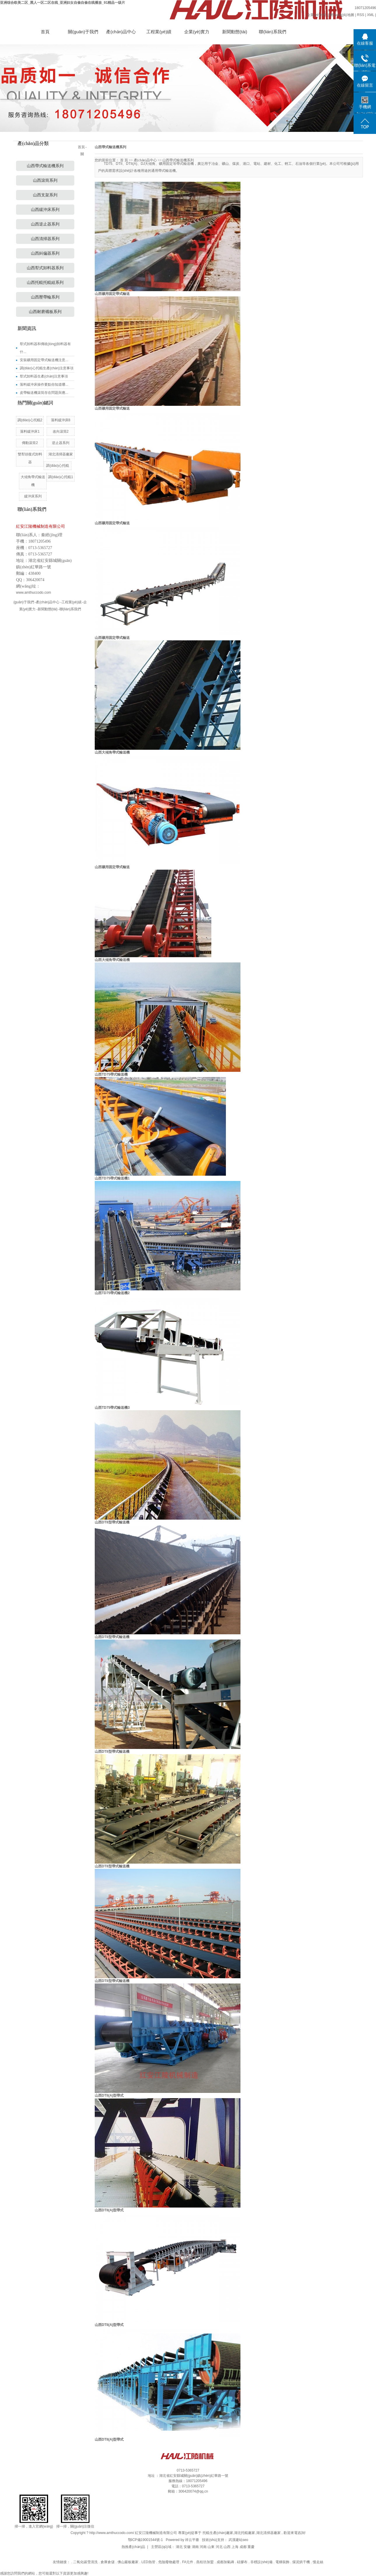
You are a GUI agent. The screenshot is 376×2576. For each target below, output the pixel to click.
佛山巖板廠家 (128, 2562)
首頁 (45, 31)
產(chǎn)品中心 (121, 31)
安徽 (187, 2547)
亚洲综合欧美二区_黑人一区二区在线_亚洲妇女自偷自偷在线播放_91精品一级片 (62, 3)
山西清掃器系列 (45, 239)
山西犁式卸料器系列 (45, 268)
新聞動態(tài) (234, 31)
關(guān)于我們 (83, 31)
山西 (227, 2547)
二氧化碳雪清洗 (86, 2562)
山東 (211, 2547)
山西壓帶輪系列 (45, 297)
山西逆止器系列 (45, 224)
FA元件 (188, 2562)
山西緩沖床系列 (45, 209)
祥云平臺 (192, 2540)
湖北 (179, 2547)
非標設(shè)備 (261, 2562)
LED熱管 (148, 2562)
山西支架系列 (45, 195)
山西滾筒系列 (45, 180)
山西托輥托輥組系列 (45, 282)
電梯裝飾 (282, 2562)
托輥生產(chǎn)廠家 (218, 2533)
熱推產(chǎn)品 (133, 2547)
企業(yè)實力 (196, 31)
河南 (203, 2547)
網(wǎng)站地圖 (342, 15)
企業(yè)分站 (317, 15)
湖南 (195, 2547)
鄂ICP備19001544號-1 (145, 2540)
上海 (234, 2547)
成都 (243, 2547)
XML (370, 15)
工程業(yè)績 (158, 31)
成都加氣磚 (226, 2562)
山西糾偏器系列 (45, 253)
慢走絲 (318, 2562)
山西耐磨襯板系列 (45, 312)
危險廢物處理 (169, 2562)
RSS (360, 15)
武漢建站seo (238, 2540)
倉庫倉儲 (108, 2562)
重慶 (250, 2547)
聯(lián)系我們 (272, 31)
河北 (219, 2547)
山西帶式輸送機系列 (45, 166)
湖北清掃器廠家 (268, 2533)
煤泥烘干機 (301, 2562)
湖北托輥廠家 (244, 2533)
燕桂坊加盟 (205, 2562)
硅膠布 (242, 2562)
